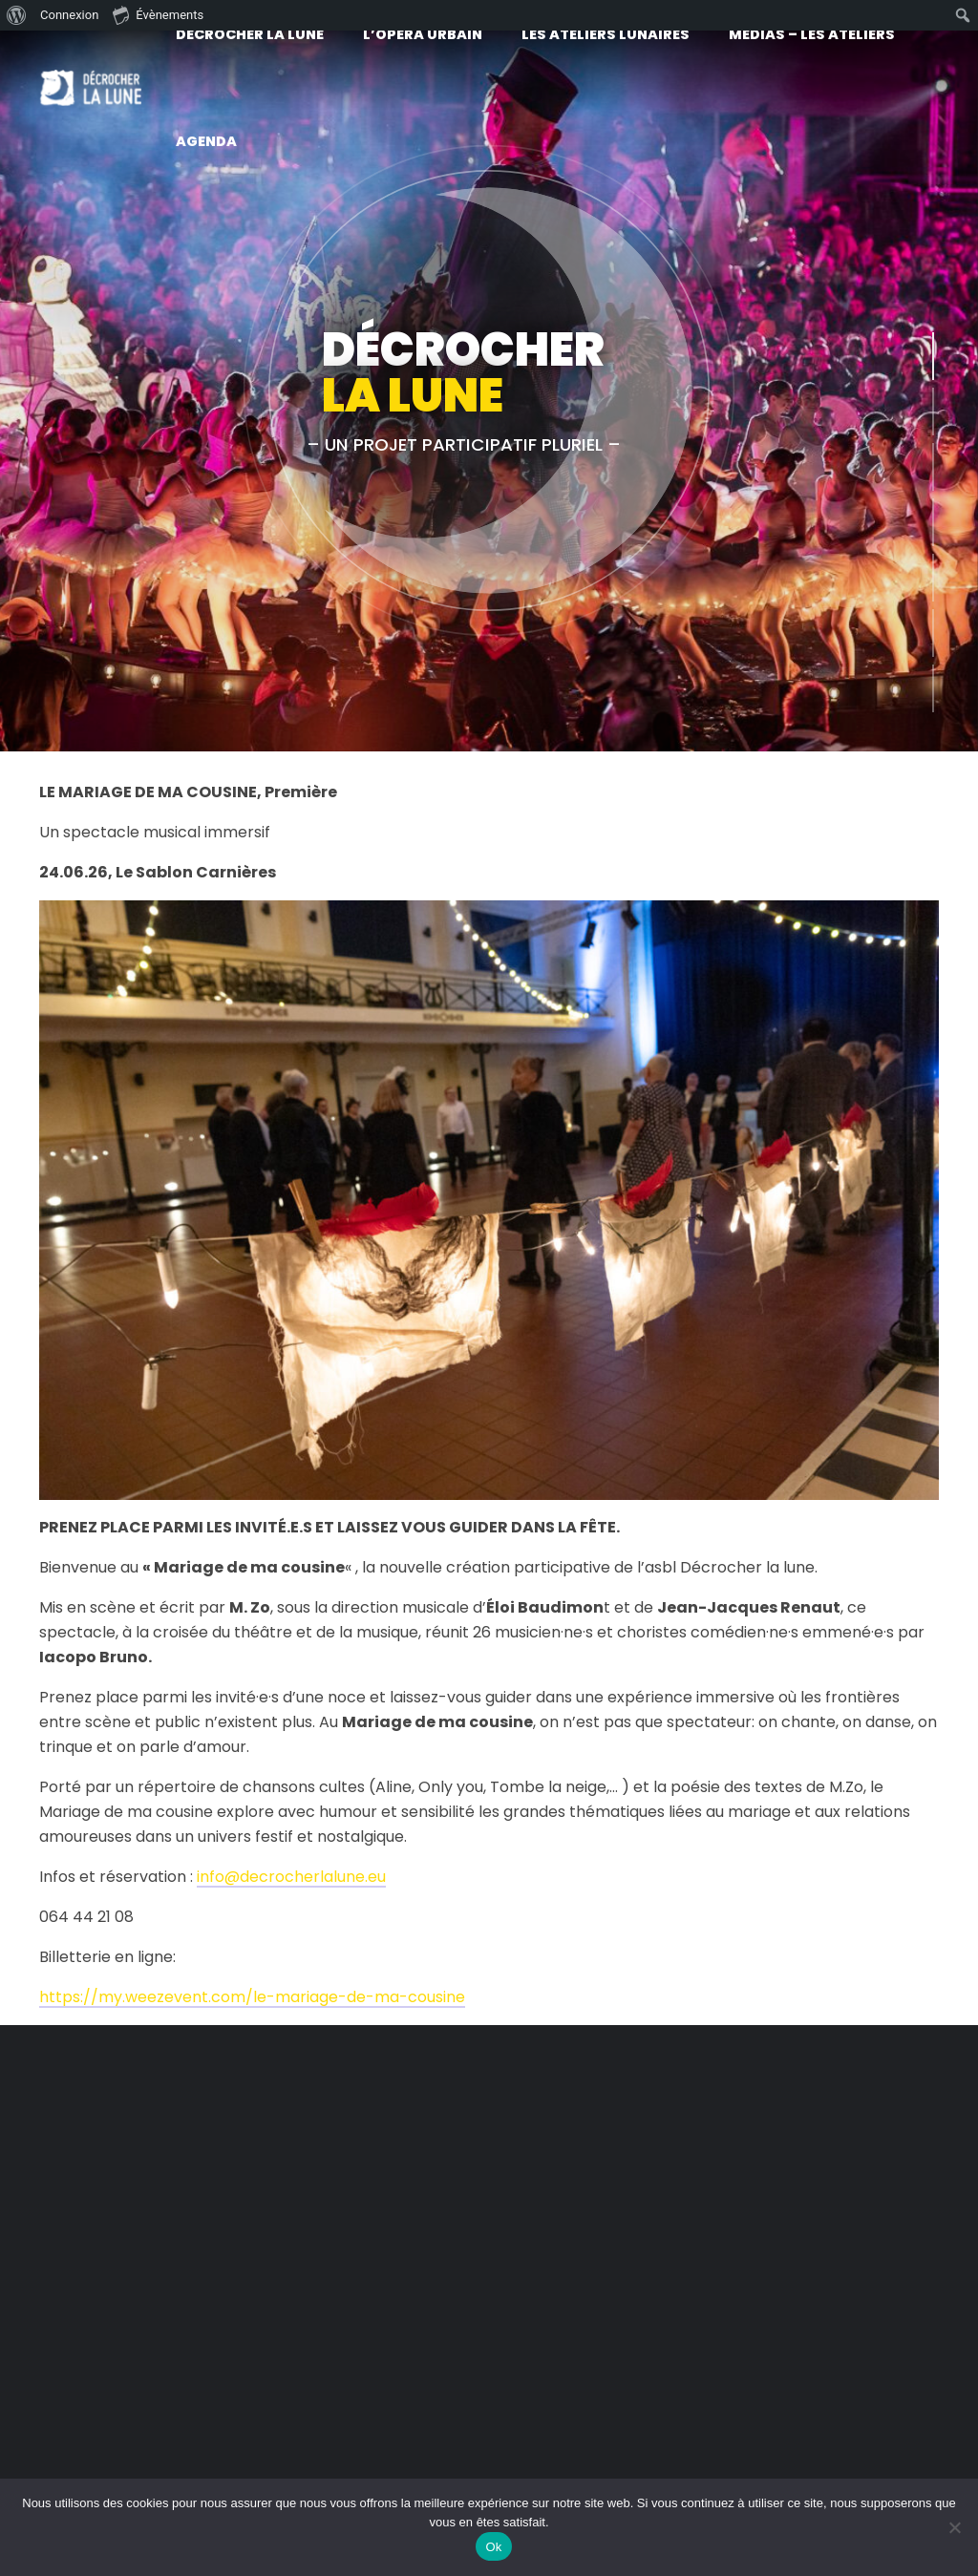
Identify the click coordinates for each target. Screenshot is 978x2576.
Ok (493, 2547)
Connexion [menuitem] (69, 15)
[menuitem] (16, 15)
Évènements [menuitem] (158, 14)
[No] (954, 2527)
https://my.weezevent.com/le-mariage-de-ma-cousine (252, 1997)
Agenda (206, 141)
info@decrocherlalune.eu (291, 1877)
